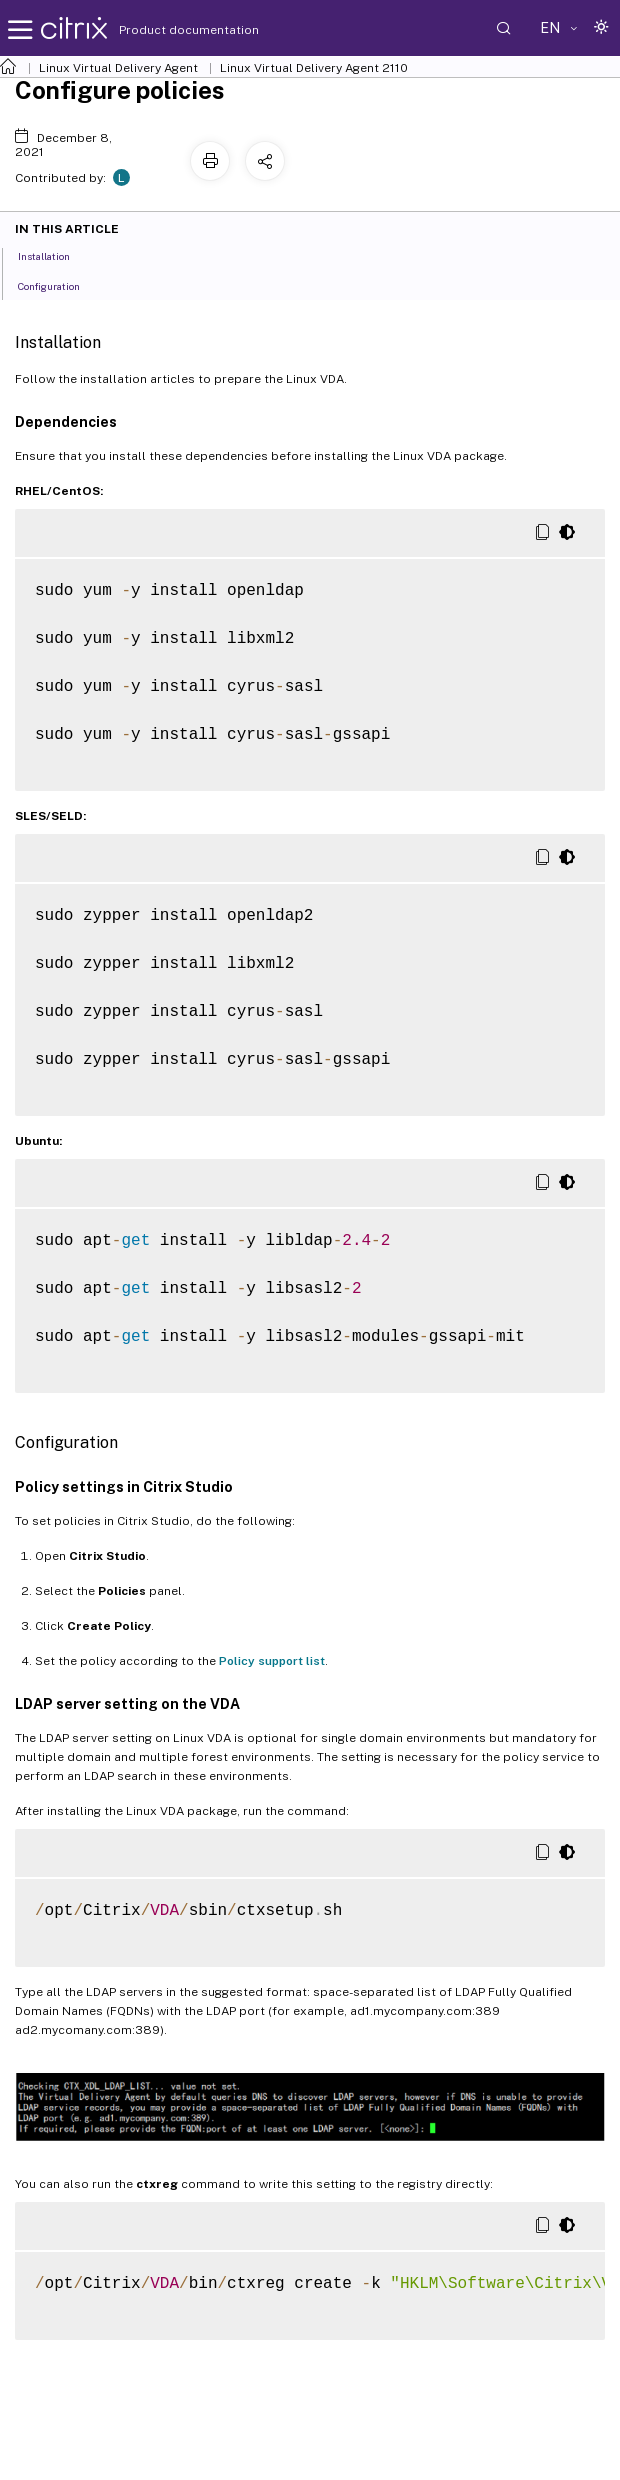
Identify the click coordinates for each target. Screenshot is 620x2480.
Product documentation (164, 30)
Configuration (60, 285)
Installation (55, 255)
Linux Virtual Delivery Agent (118, 68)
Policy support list (272, 1661)
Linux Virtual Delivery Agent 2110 (314, 68)
